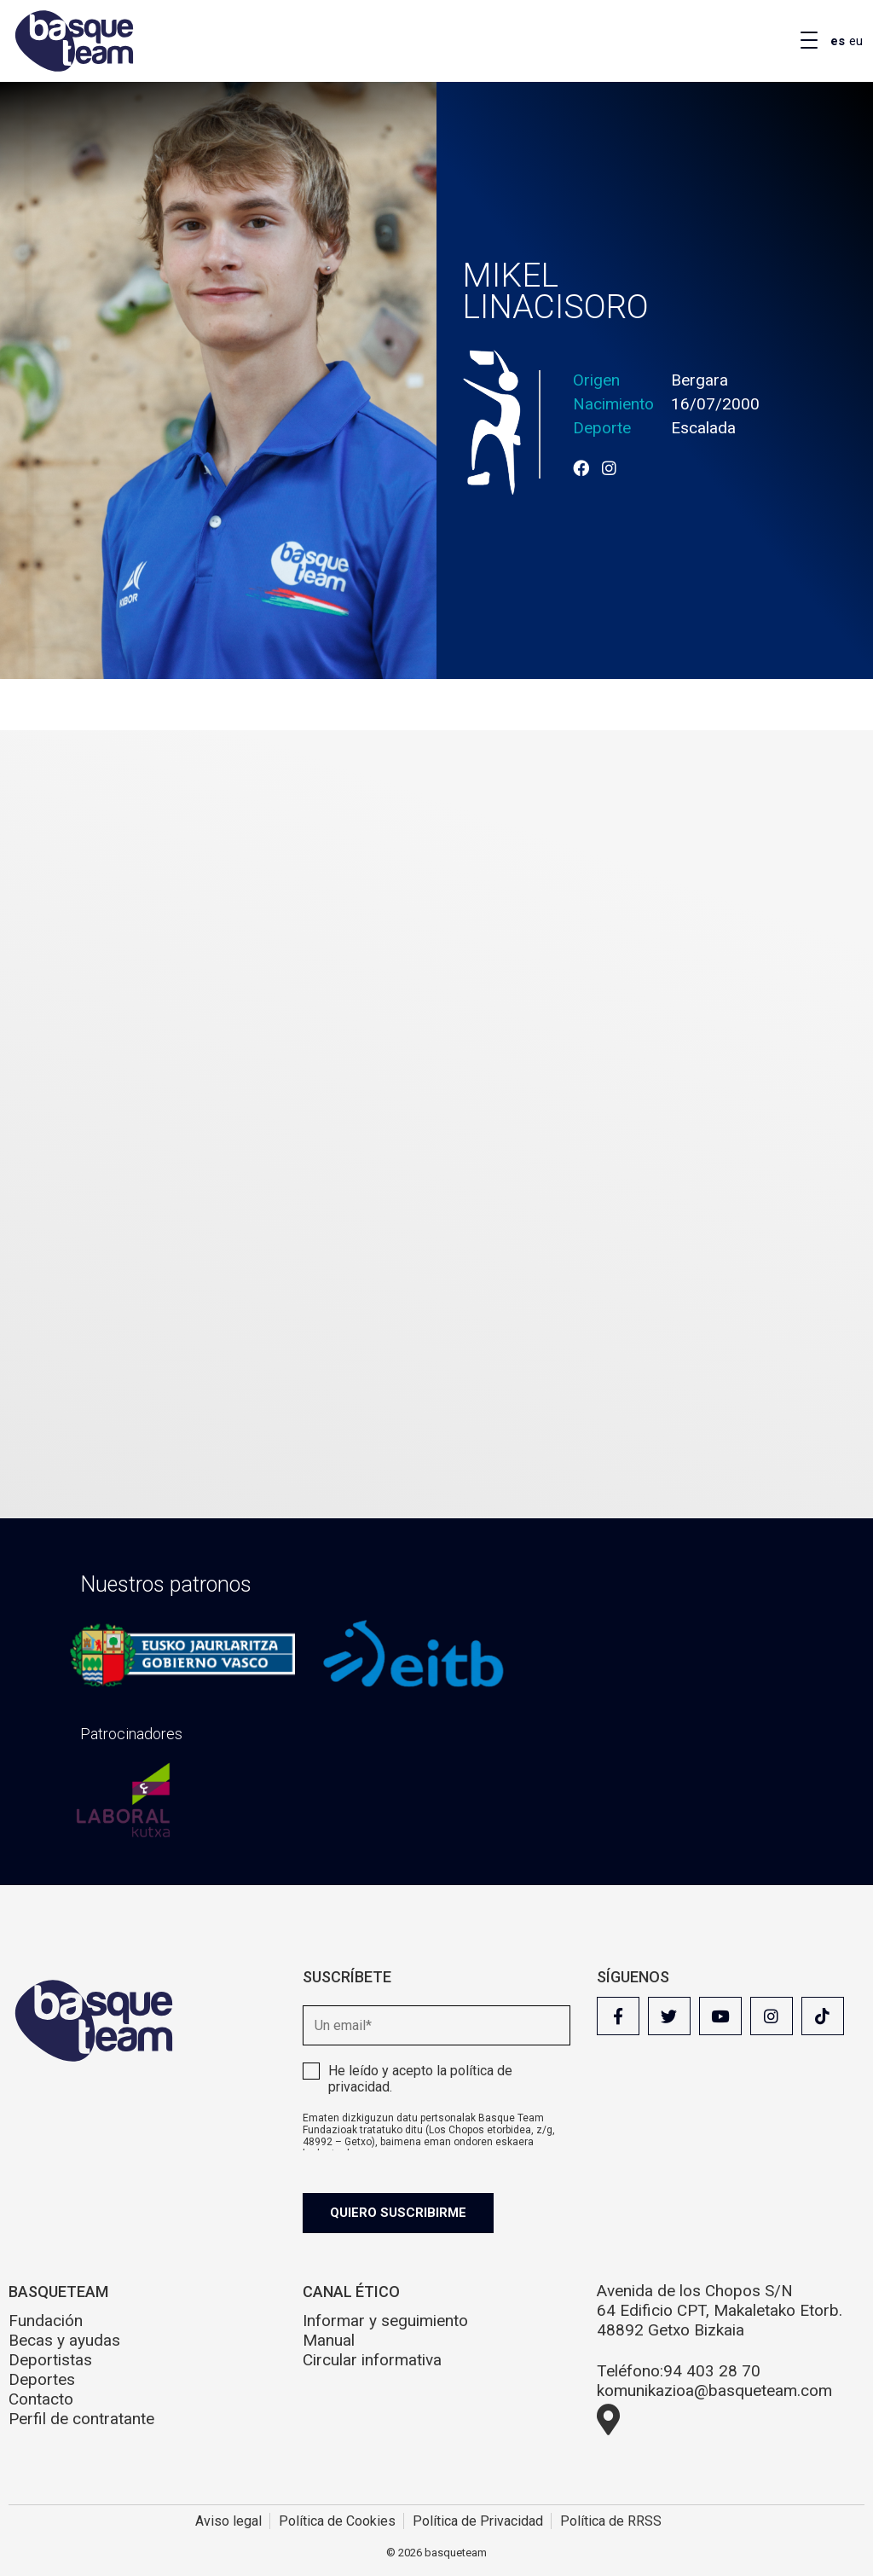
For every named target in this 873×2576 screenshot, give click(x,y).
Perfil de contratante (81, 2418)
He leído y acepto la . (420, 2079)
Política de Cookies (337, 2521)
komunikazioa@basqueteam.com (714, 2390)
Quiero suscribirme (398, 2212)
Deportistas (50, 2360)
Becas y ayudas (64, 2340)
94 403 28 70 (711, 2371)
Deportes (42, 2379)
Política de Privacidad (478, 2521)
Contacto (41, 2399)
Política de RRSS (611, 2521)
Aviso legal (228, 2521)
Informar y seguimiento (385, 2320)
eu (856, 41)
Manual (329, 2340)
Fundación (46, 2320)
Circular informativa (372, 2360)
